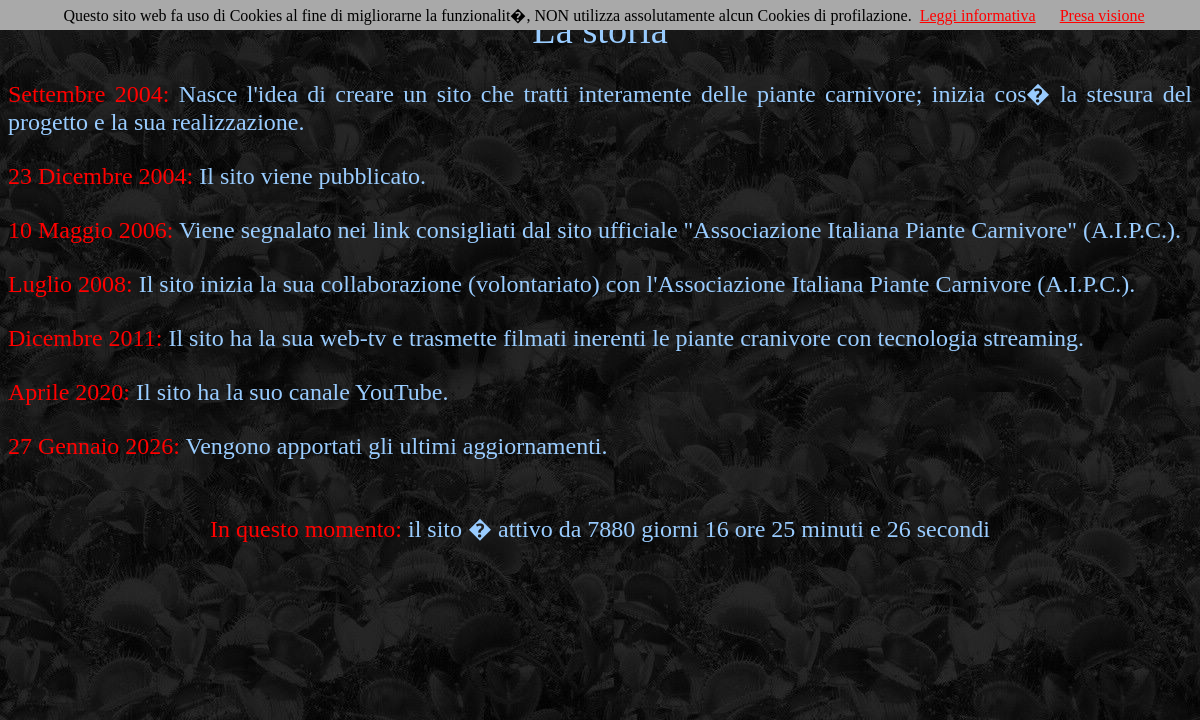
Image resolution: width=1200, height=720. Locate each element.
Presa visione (1102, 15)
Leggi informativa (978, 15)
